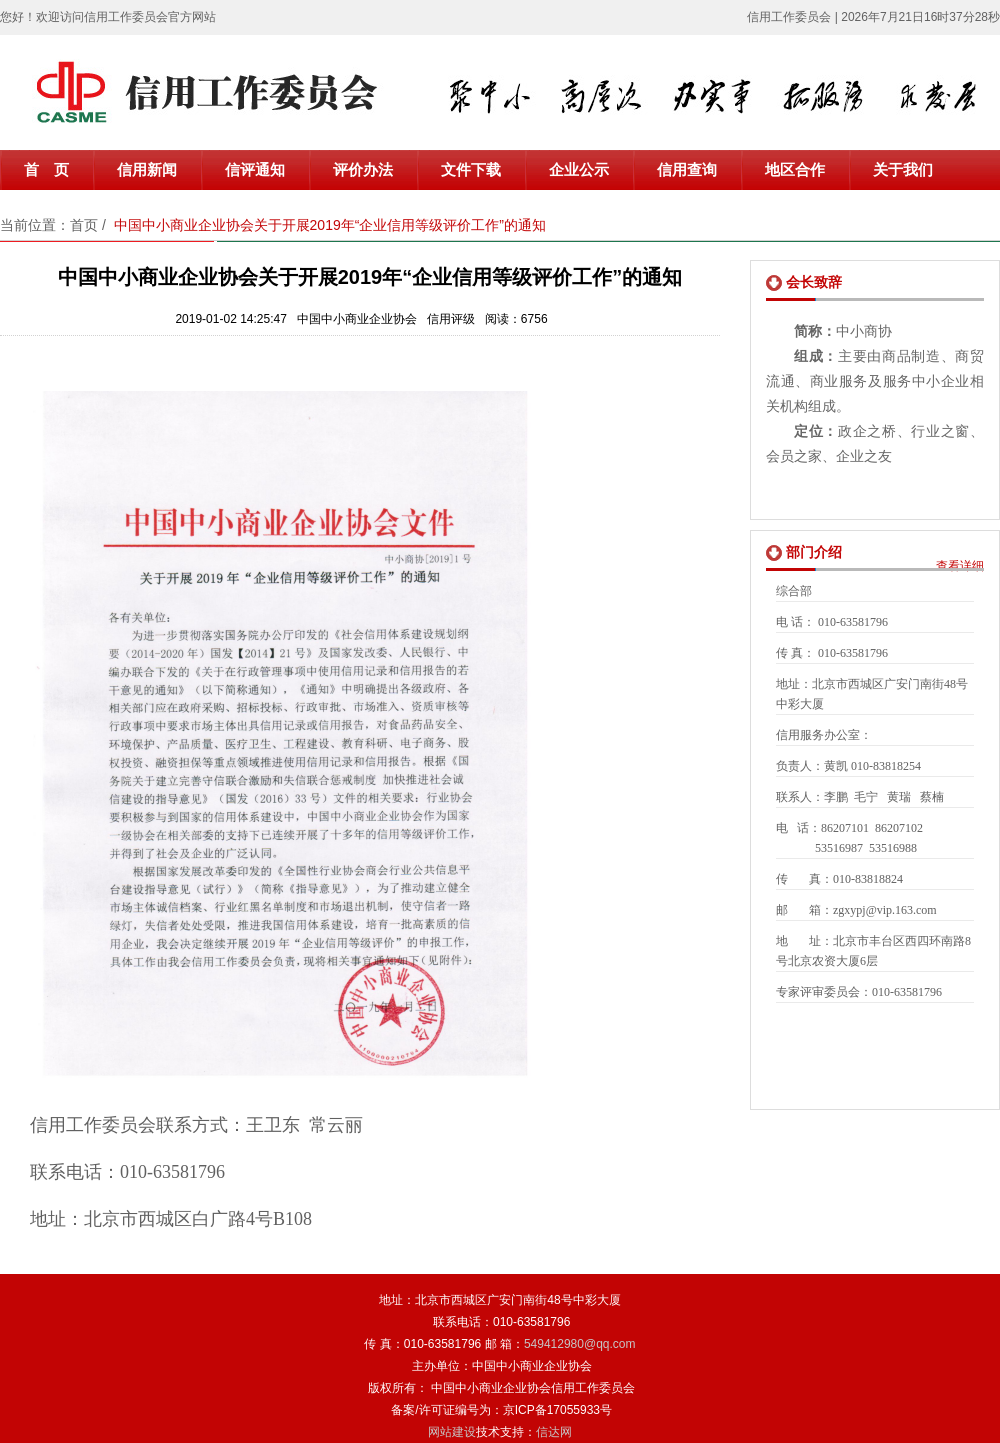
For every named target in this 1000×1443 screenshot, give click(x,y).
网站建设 (452, 1432)
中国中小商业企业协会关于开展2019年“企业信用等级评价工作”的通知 (330, 225)
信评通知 (255, 170)
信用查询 (687, 170)
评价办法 (363, 170)
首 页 (46, 170)
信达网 (554, 1432)
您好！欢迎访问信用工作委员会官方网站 (108, 17)
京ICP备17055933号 (557, 1410)
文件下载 (471, 170)
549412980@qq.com (580, 1344)
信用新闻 (147, 170)
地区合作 (795, 170)
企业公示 (579, 170)
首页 (84, 225)
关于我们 (903, 170)
